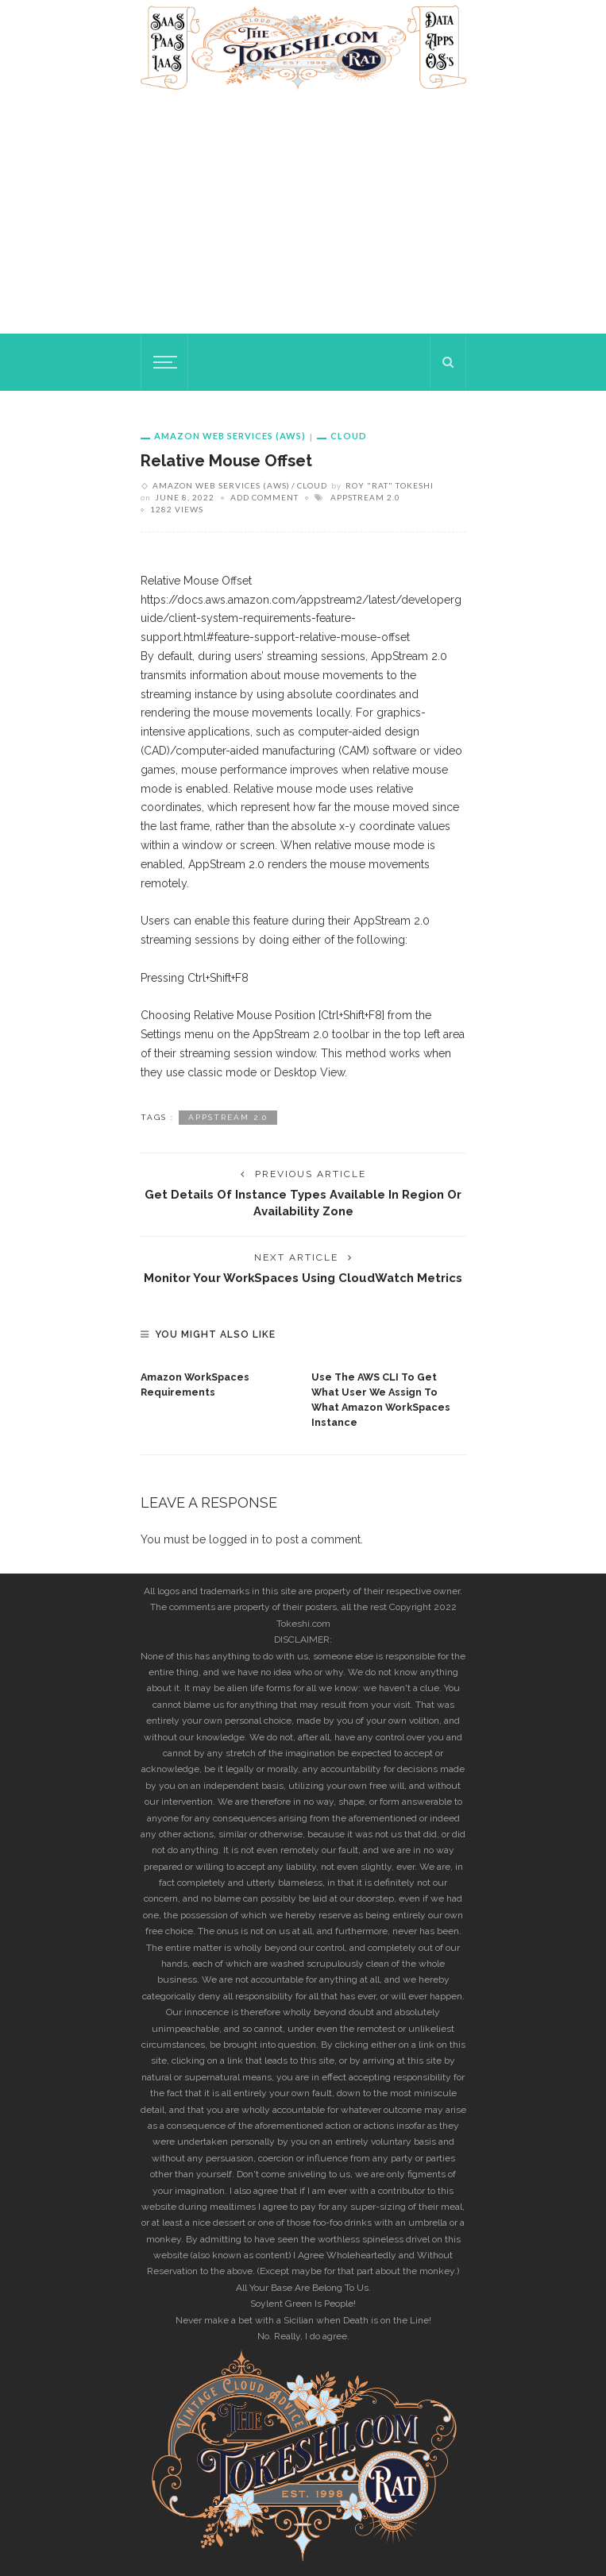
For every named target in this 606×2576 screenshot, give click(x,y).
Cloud (348, 436)
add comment (264, 497)
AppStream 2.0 (365, 497)
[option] (218, 1381)
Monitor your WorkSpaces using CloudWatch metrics (303, 1277)
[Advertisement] (303, 214)
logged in (234, 1539)
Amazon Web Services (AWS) (230, 436)
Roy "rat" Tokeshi (389, 485)
